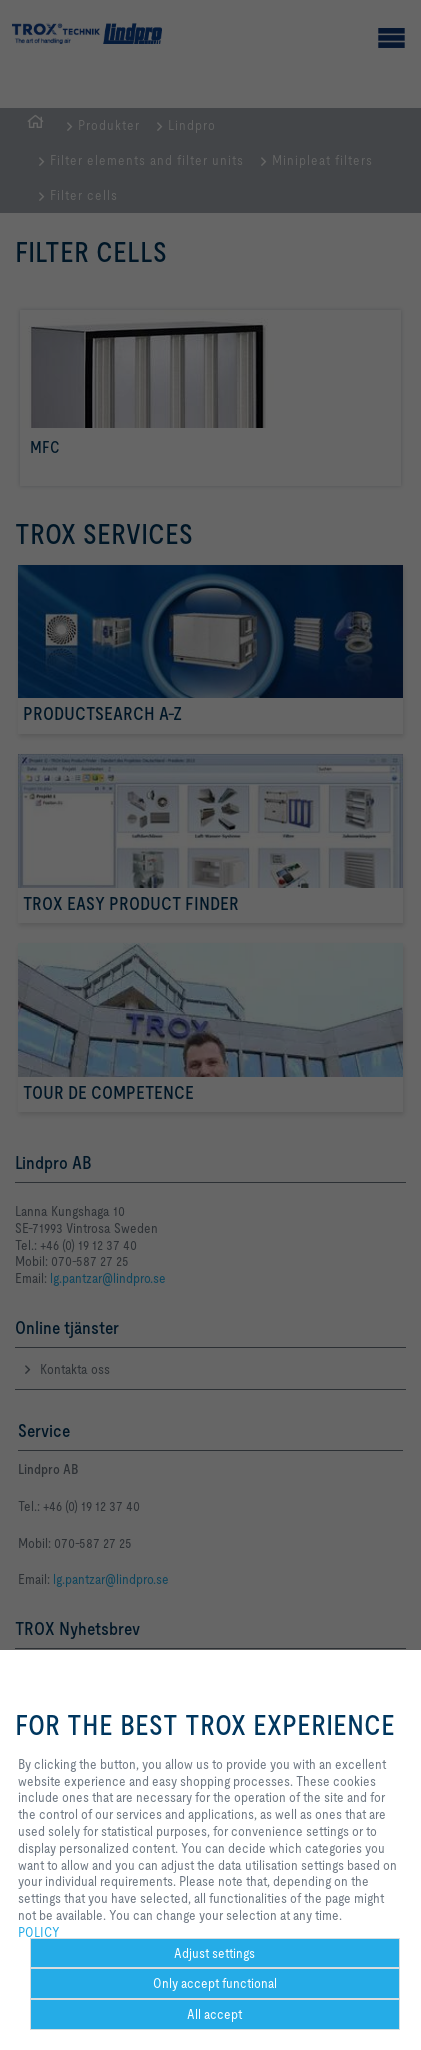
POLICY (39, 1932)
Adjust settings (214, 1953)
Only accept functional (215, 1983)
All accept (214, 2014)
